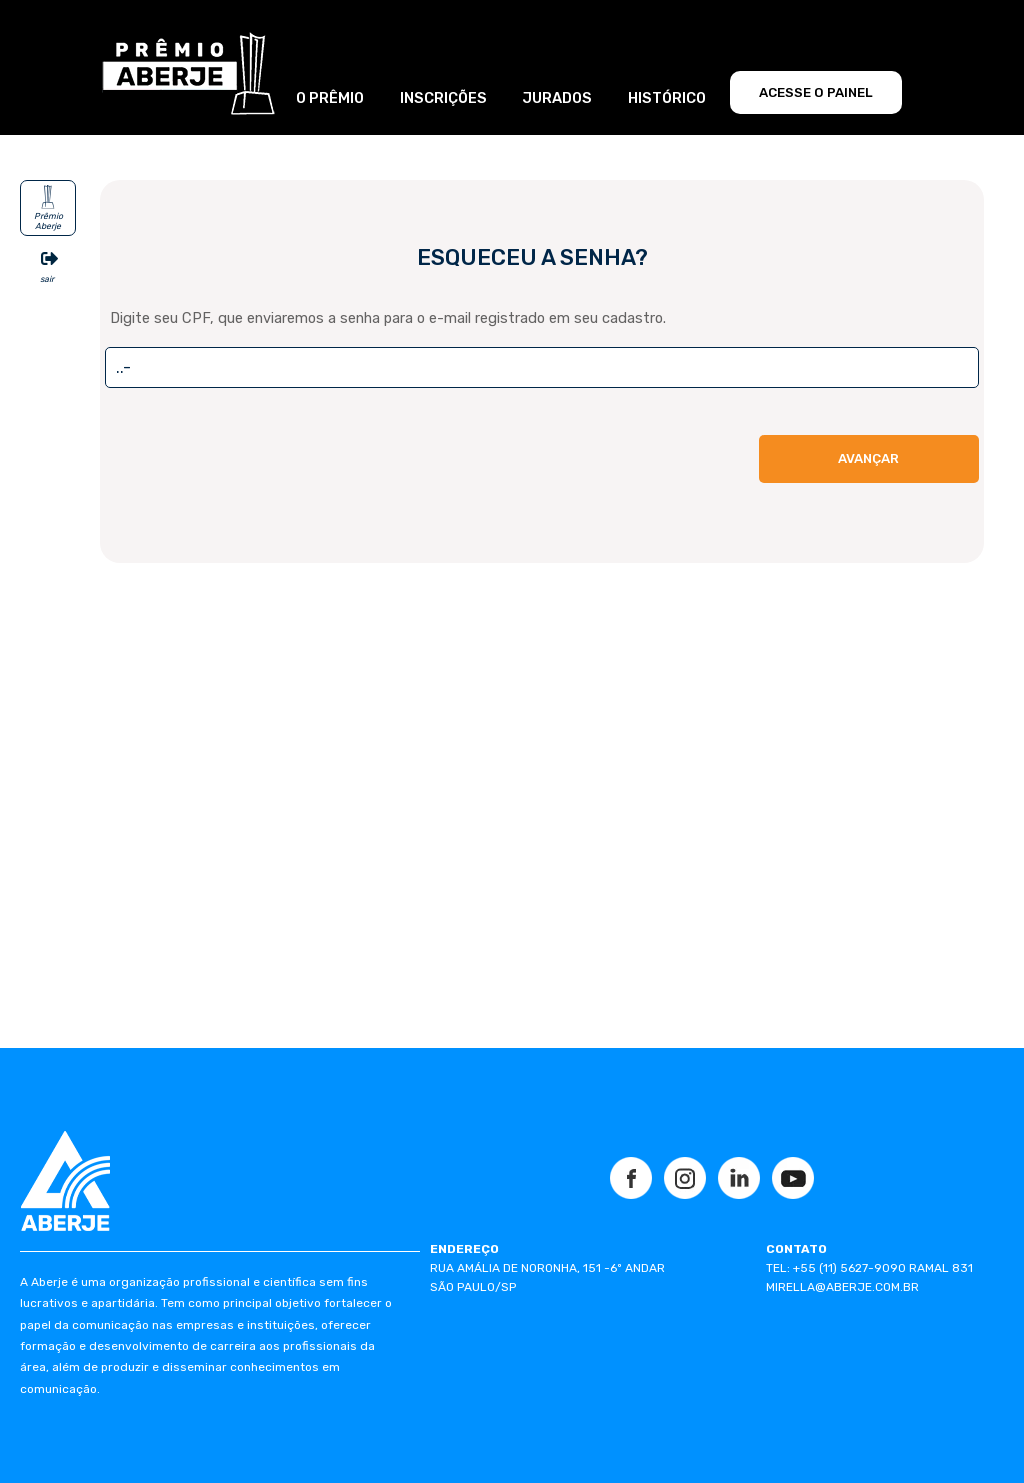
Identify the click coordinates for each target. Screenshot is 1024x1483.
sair (47, 279)
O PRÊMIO (330, 98)
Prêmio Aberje (48, 220)
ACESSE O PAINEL (816, 92)
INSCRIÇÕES (443, 98)
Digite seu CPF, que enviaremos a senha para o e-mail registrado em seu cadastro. (388, 318)
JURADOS (557, 98)
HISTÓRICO (667, 98)
